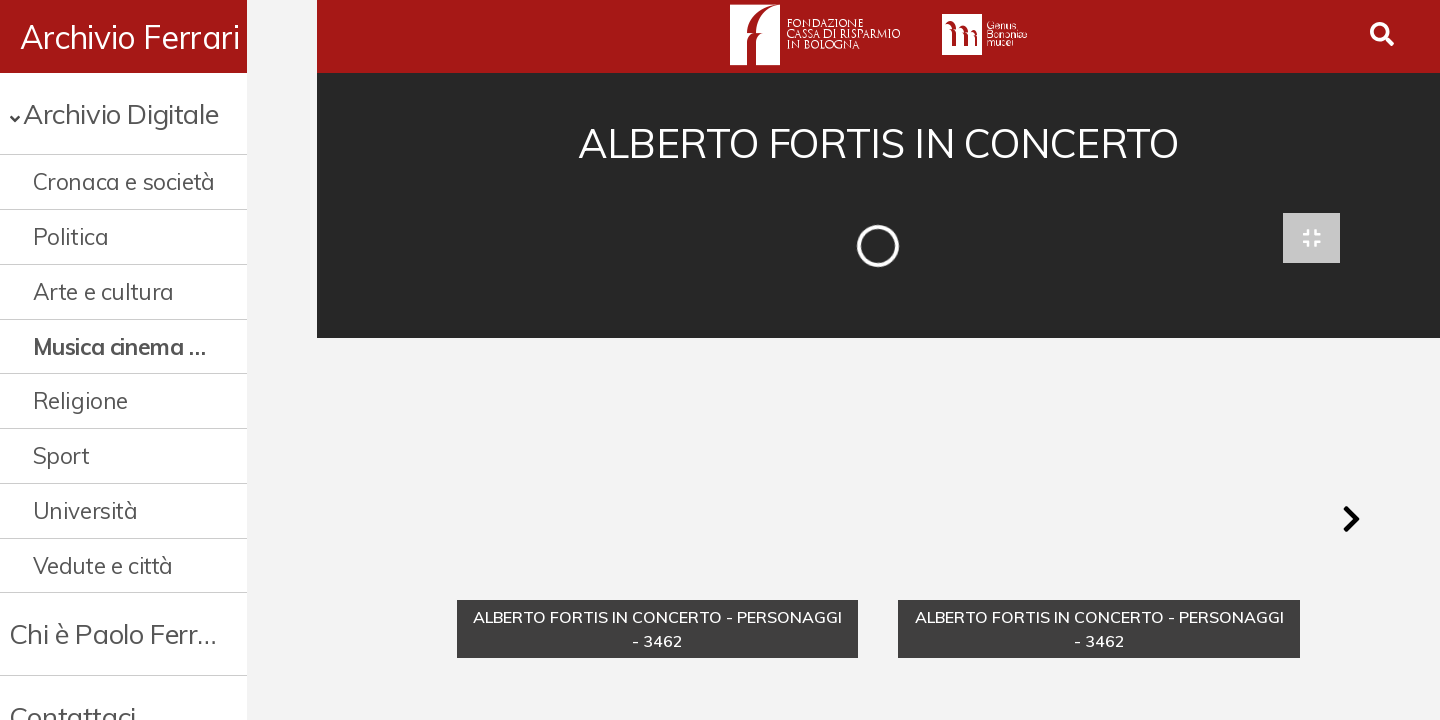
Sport (61, 455)
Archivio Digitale (120, 113)
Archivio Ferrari (130, 37)
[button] (1351, 524)
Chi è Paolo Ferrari (118, 633)
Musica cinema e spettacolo (155, 346)
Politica (71, 236)
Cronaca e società (124, 181)
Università (85, 510)
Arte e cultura (103, 291)
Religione (80, 400)
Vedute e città (103, 565)
